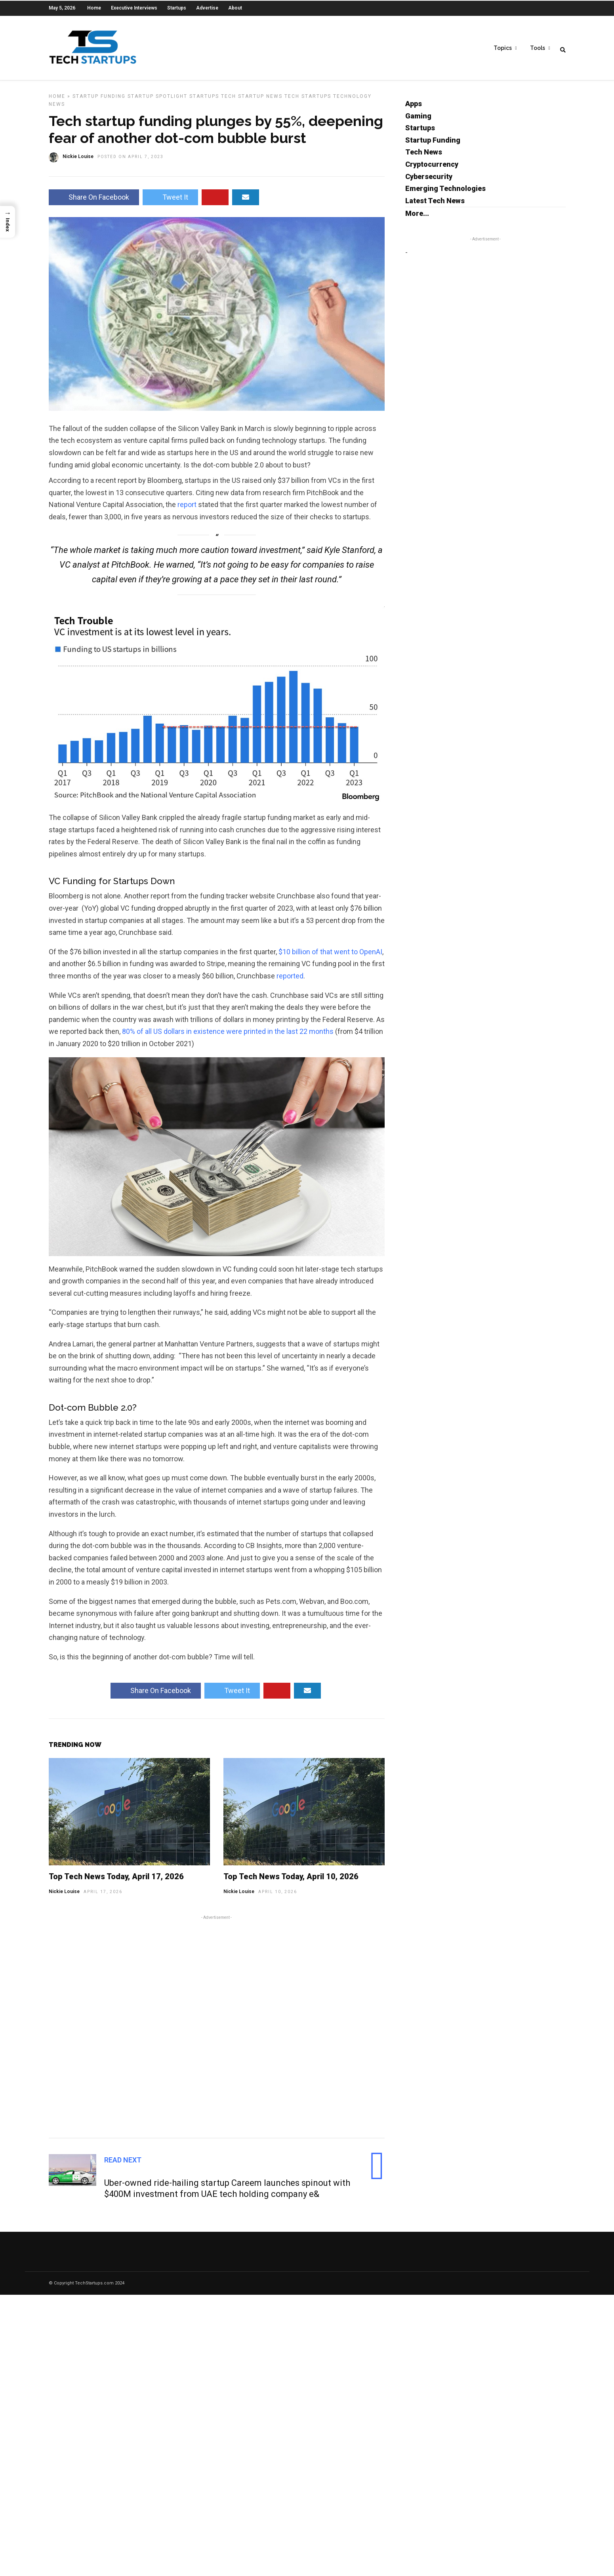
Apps (413, 109)
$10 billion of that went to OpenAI (330, 957)
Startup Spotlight (157, 102)
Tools (537, 48)
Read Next (122, 2166)
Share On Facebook (94, 203)
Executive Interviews (134, 8)
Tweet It (170, 203)
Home (94, 8)
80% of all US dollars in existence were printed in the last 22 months (228, 1037)
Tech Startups (307, 102)
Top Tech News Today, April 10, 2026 (290, 1882)
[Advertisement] (217, 2031)
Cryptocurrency (431, 170)
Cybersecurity (428, 182)
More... (417, 219)
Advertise (207, 8)
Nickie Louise (64, 1897)
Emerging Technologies (445, 194)
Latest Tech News (435, 206)
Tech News (423, 158)
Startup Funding (99, 102)
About (235, 8)
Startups (176, 8)
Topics (503, 48)
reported (289, 982)
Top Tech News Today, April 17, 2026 (116, 1882)
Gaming (418, 122)
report (186, 510)
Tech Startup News (251, 102)
